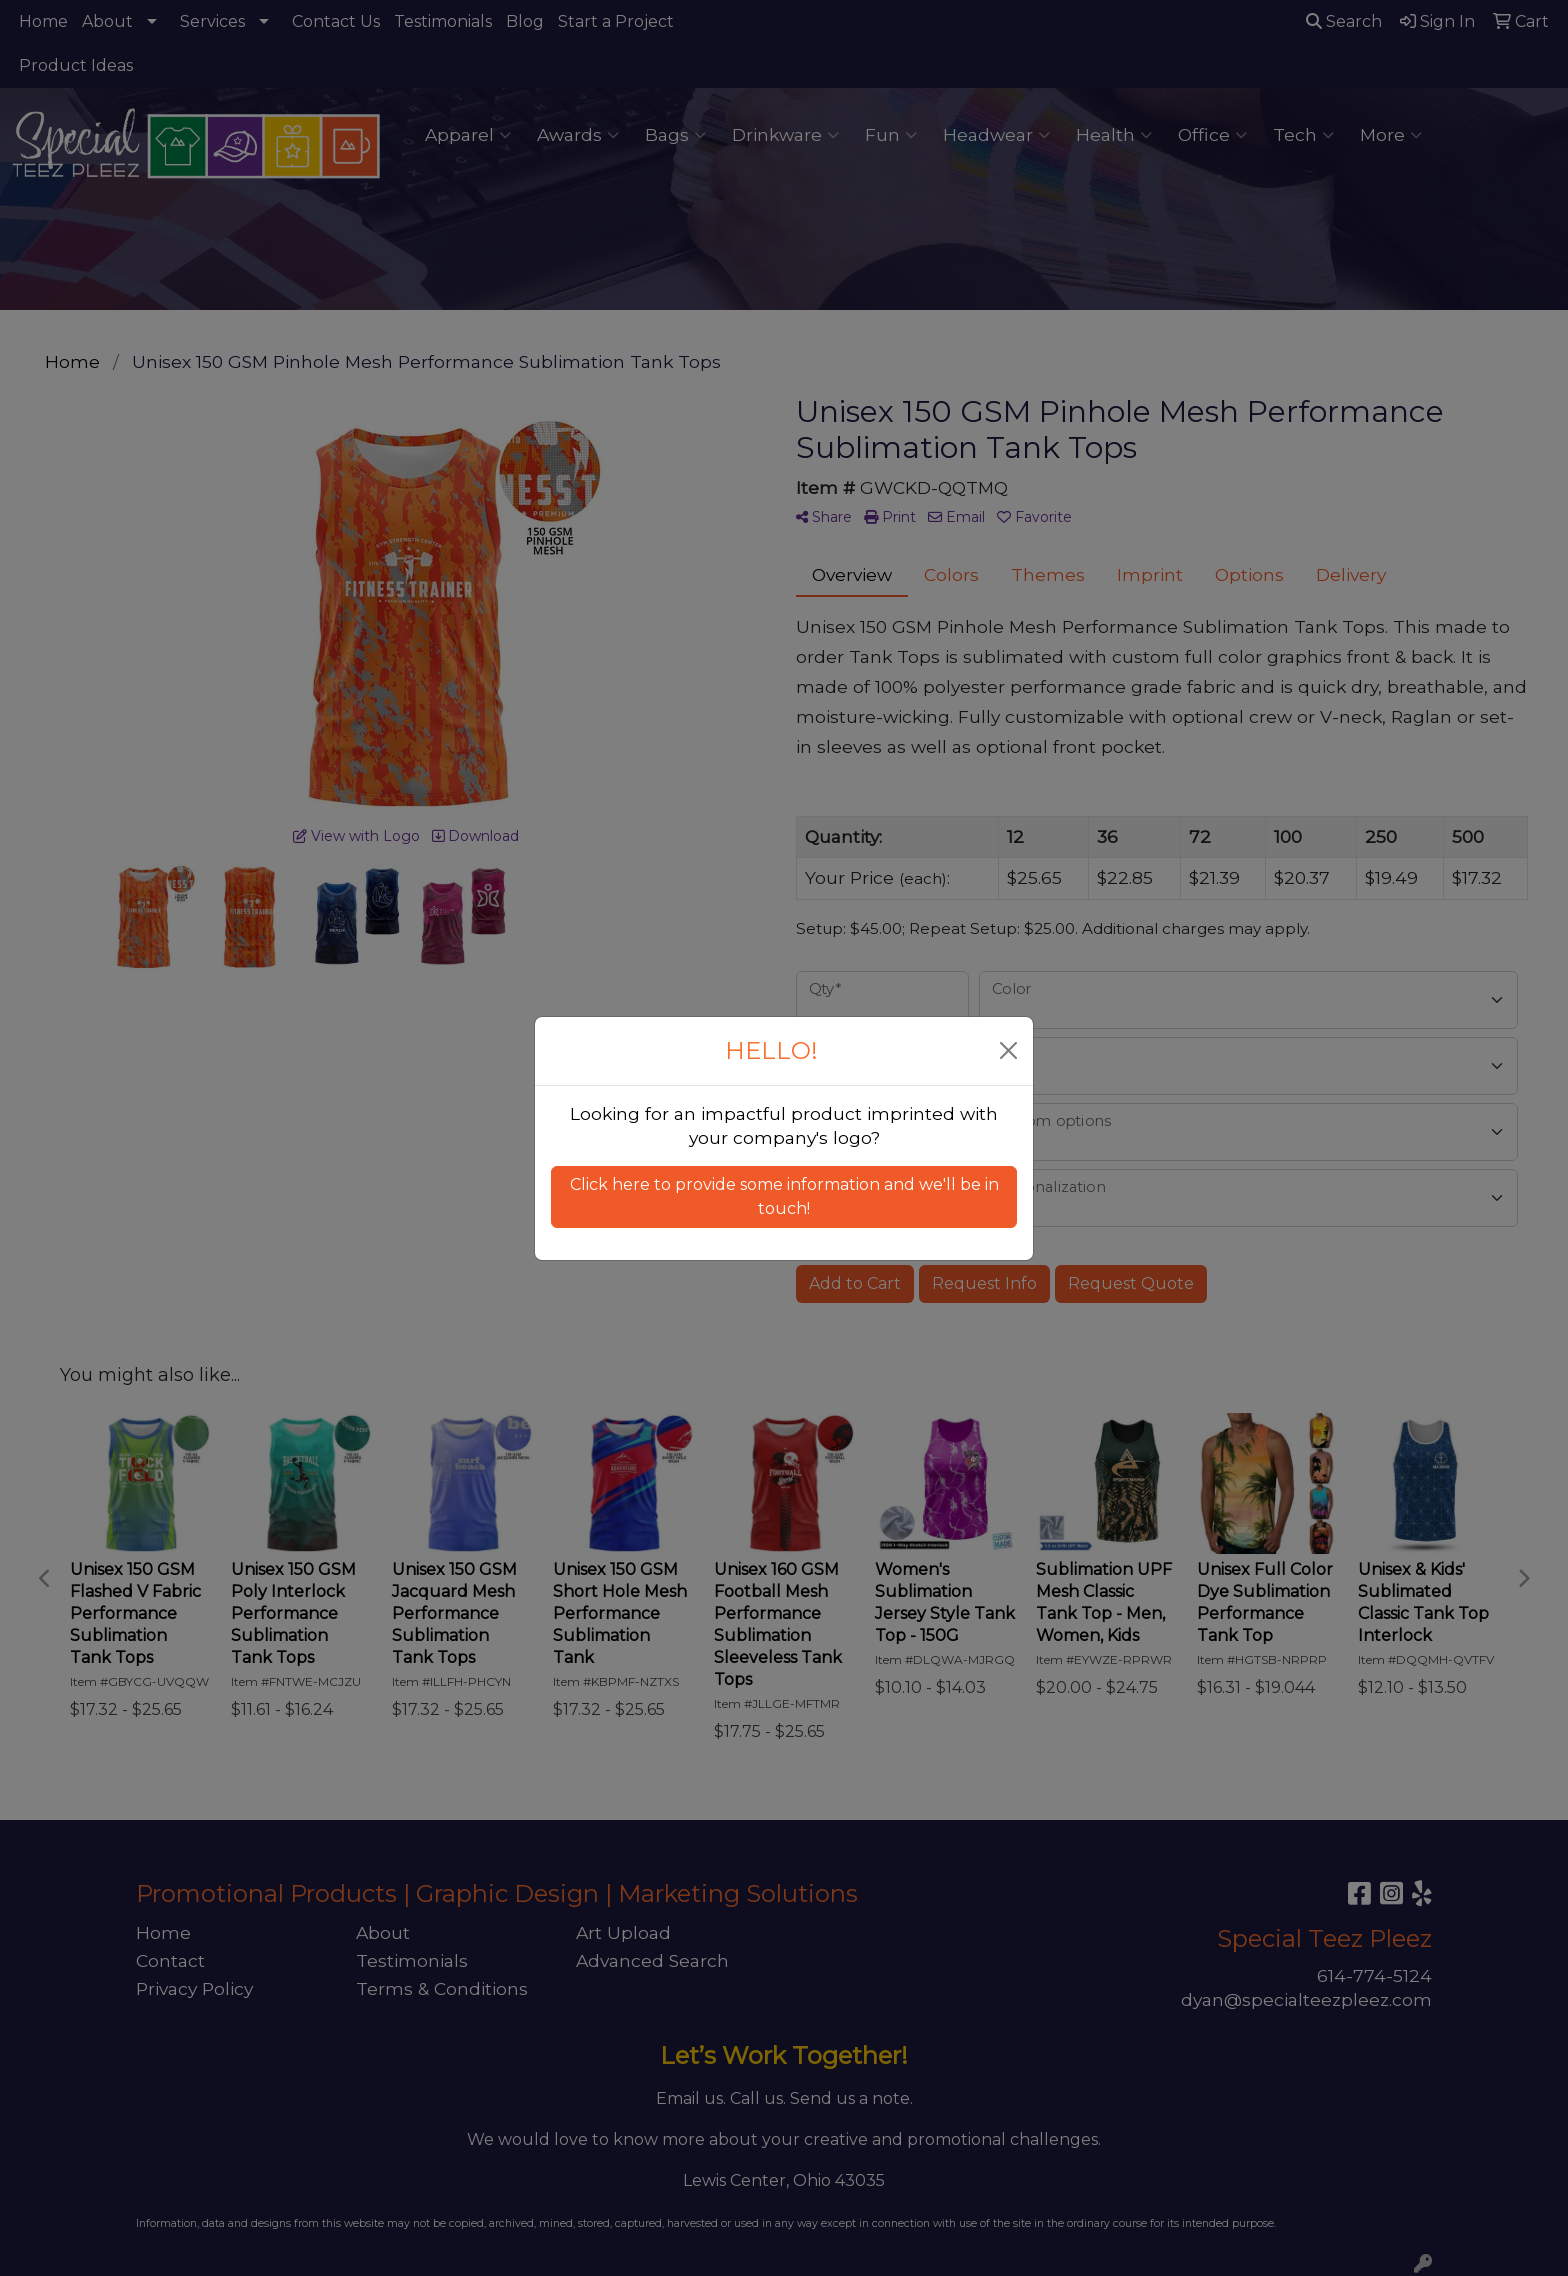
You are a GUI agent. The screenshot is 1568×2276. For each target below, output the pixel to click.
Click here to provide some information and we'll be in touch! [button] (784, 1196)
